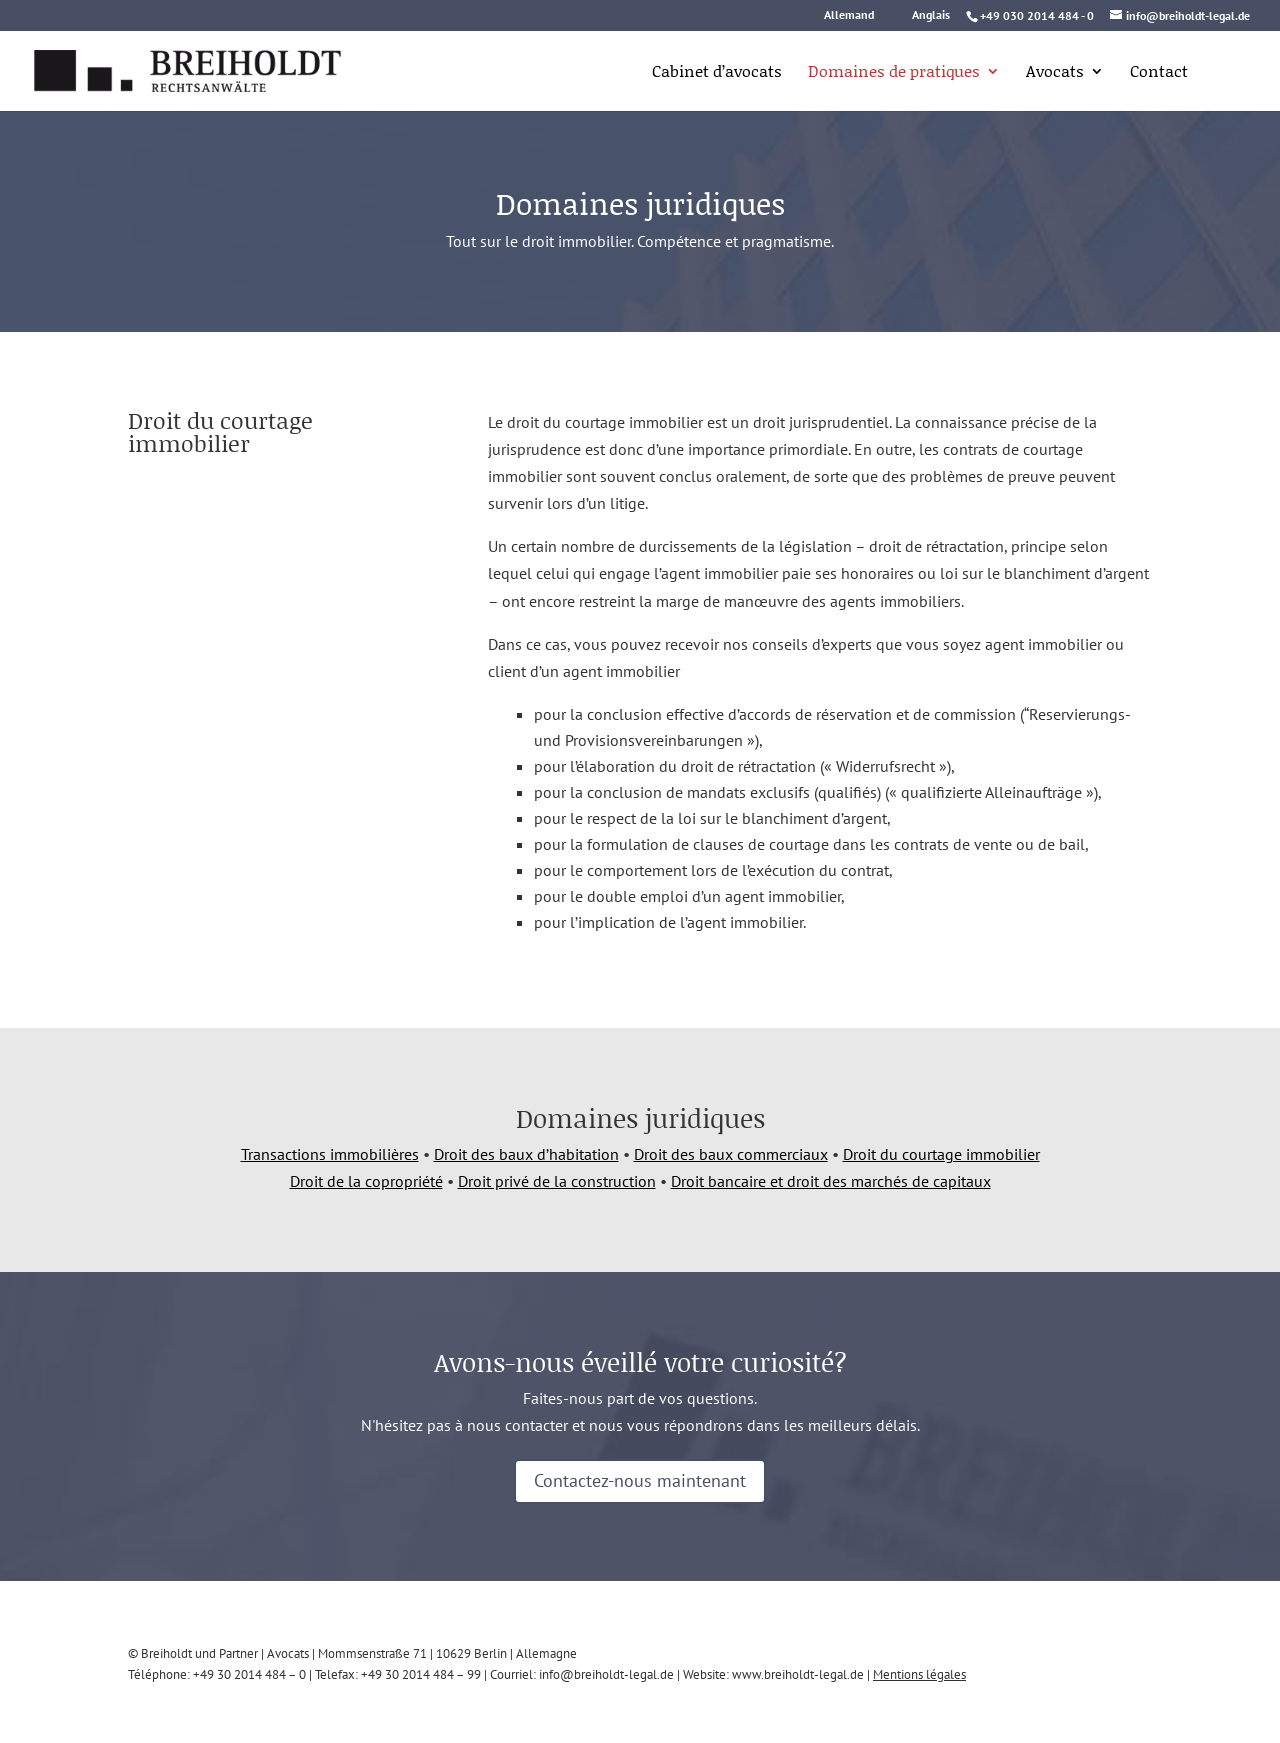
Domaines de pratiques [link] (894, 73)
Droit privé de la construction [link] (557, 1181)
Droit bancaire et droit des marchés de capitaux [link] (831, 1181)
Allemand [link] (849, 15)
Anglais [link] (931, 15)
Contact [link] (1159, 73)
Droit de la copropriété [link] (366, 1181)
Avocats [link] (1055, 73)
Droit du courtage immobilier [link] (941, 1154)
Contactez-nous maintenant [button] (640, 1480)
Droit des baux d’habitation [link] (526, 1154)
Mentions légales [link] (919, 1674)
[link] (163, 68)
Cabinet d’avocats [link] (717, 73)
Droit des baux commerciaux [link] (731, 1154)
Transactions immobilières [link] (330, 1154)
